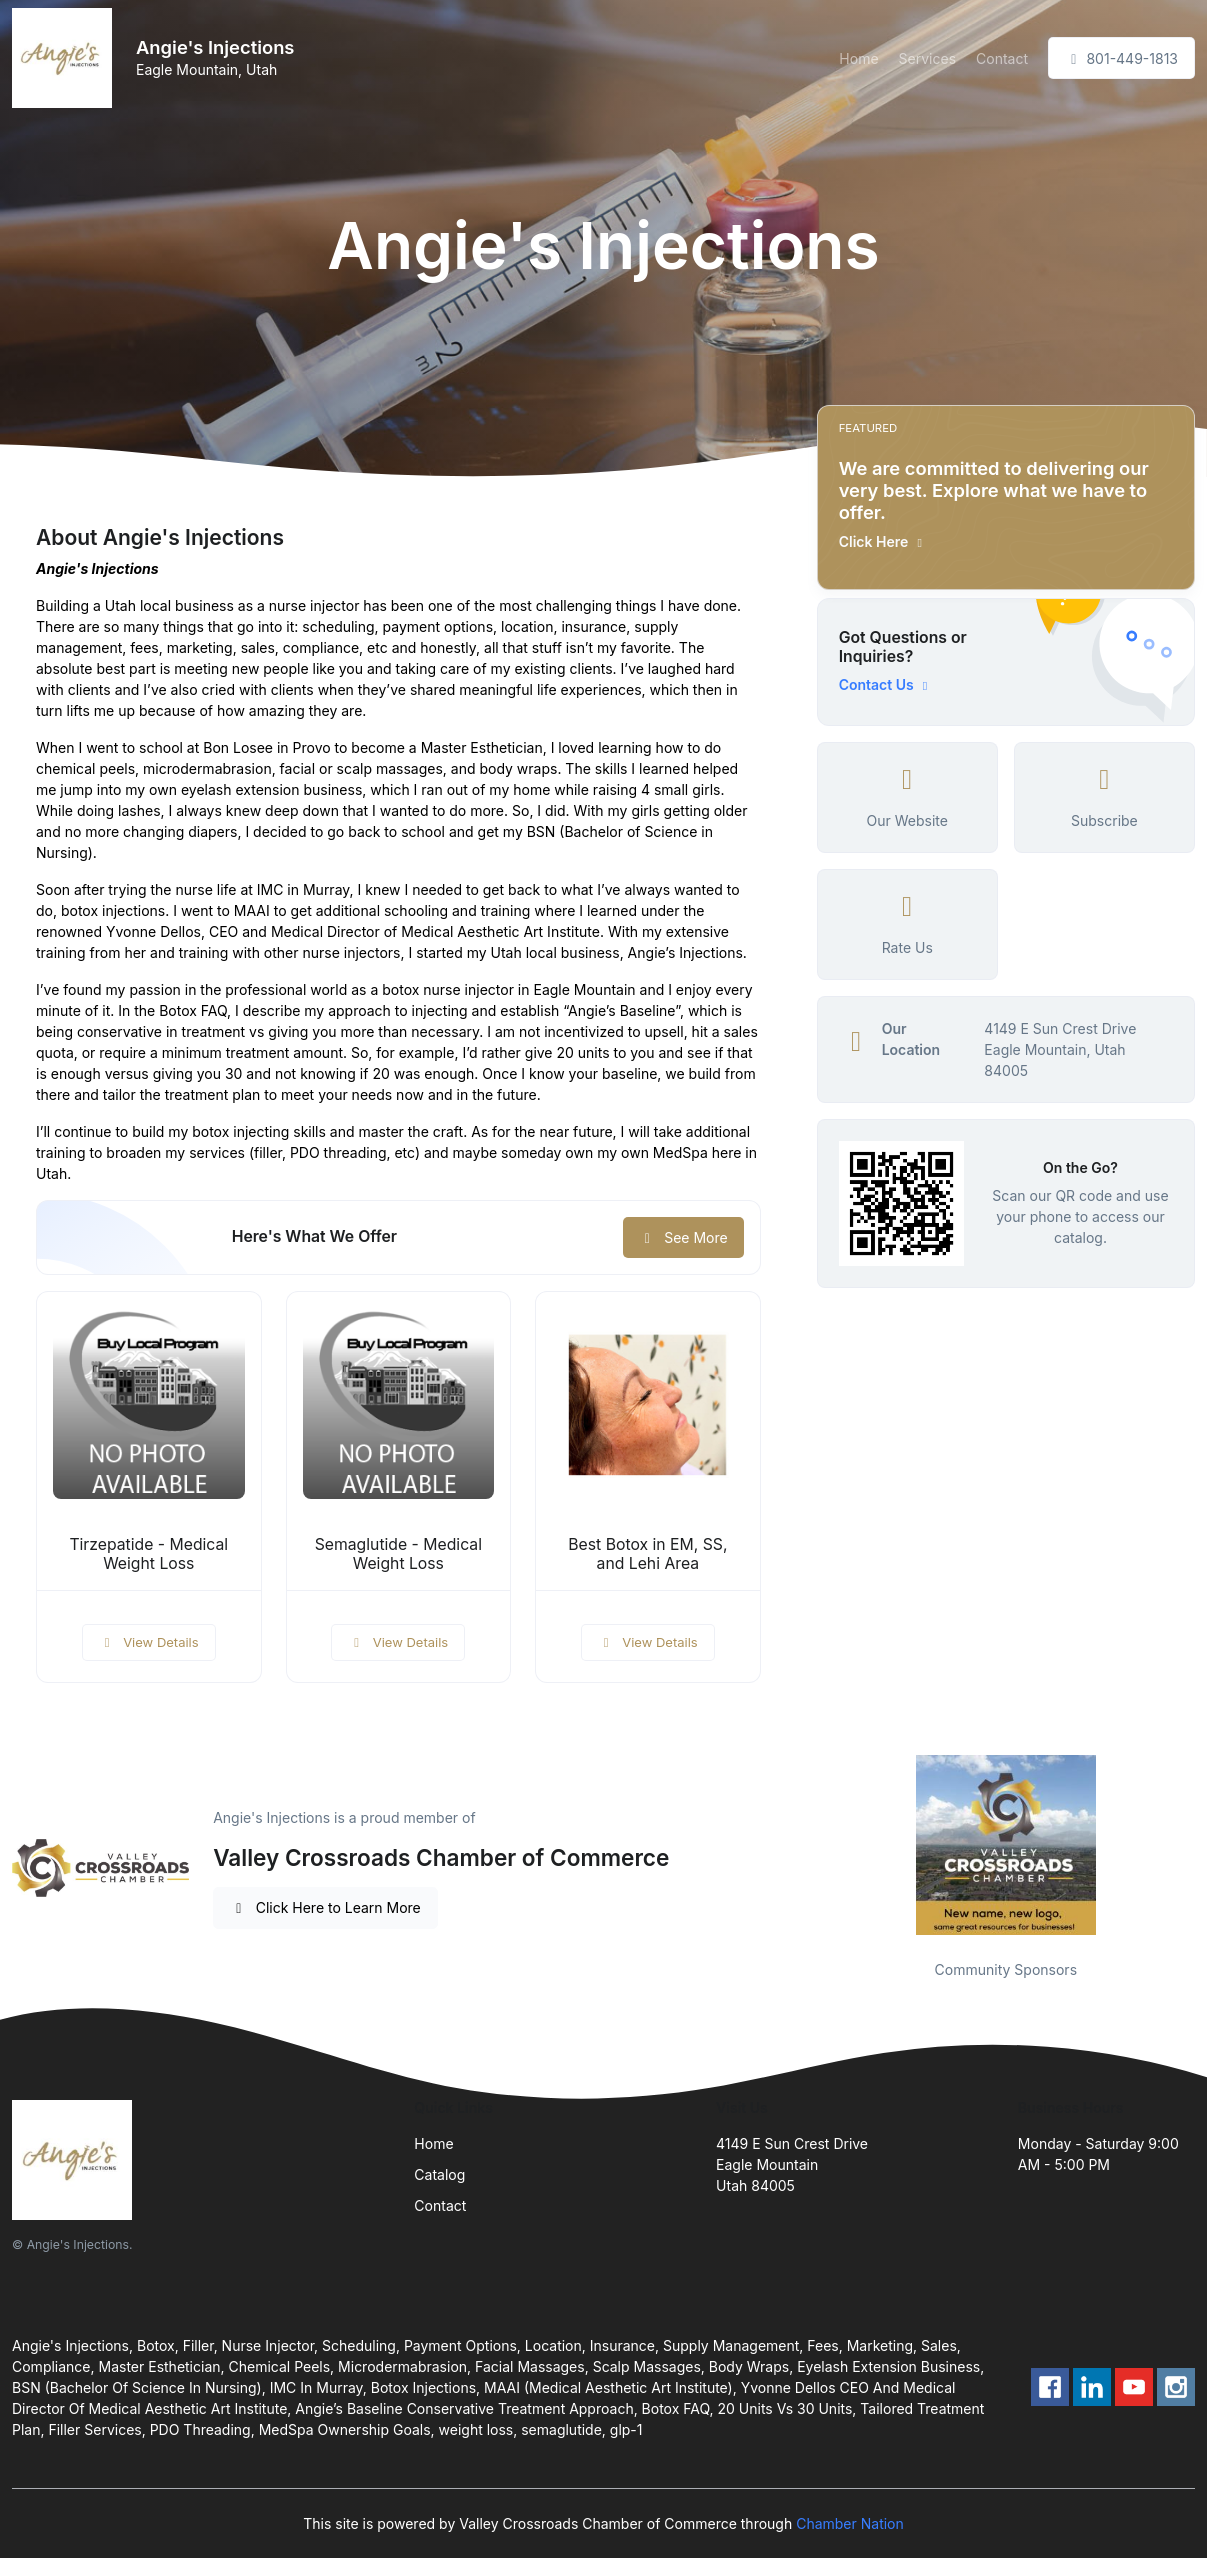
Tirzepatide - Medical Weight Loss (148, 1554)
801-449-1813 (1121, 58)
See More (683, 1237)
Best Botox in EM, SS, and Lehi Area (647, 1554)
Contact (1002, 58)
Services (927, 58)
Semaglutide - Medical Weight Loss (398, 1554)
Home (858, 58)
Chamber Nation (850, 2523)
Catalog (439, 2174)
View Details (149, 1642)
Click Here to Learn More (325, 1907)
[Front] (66, 58)
